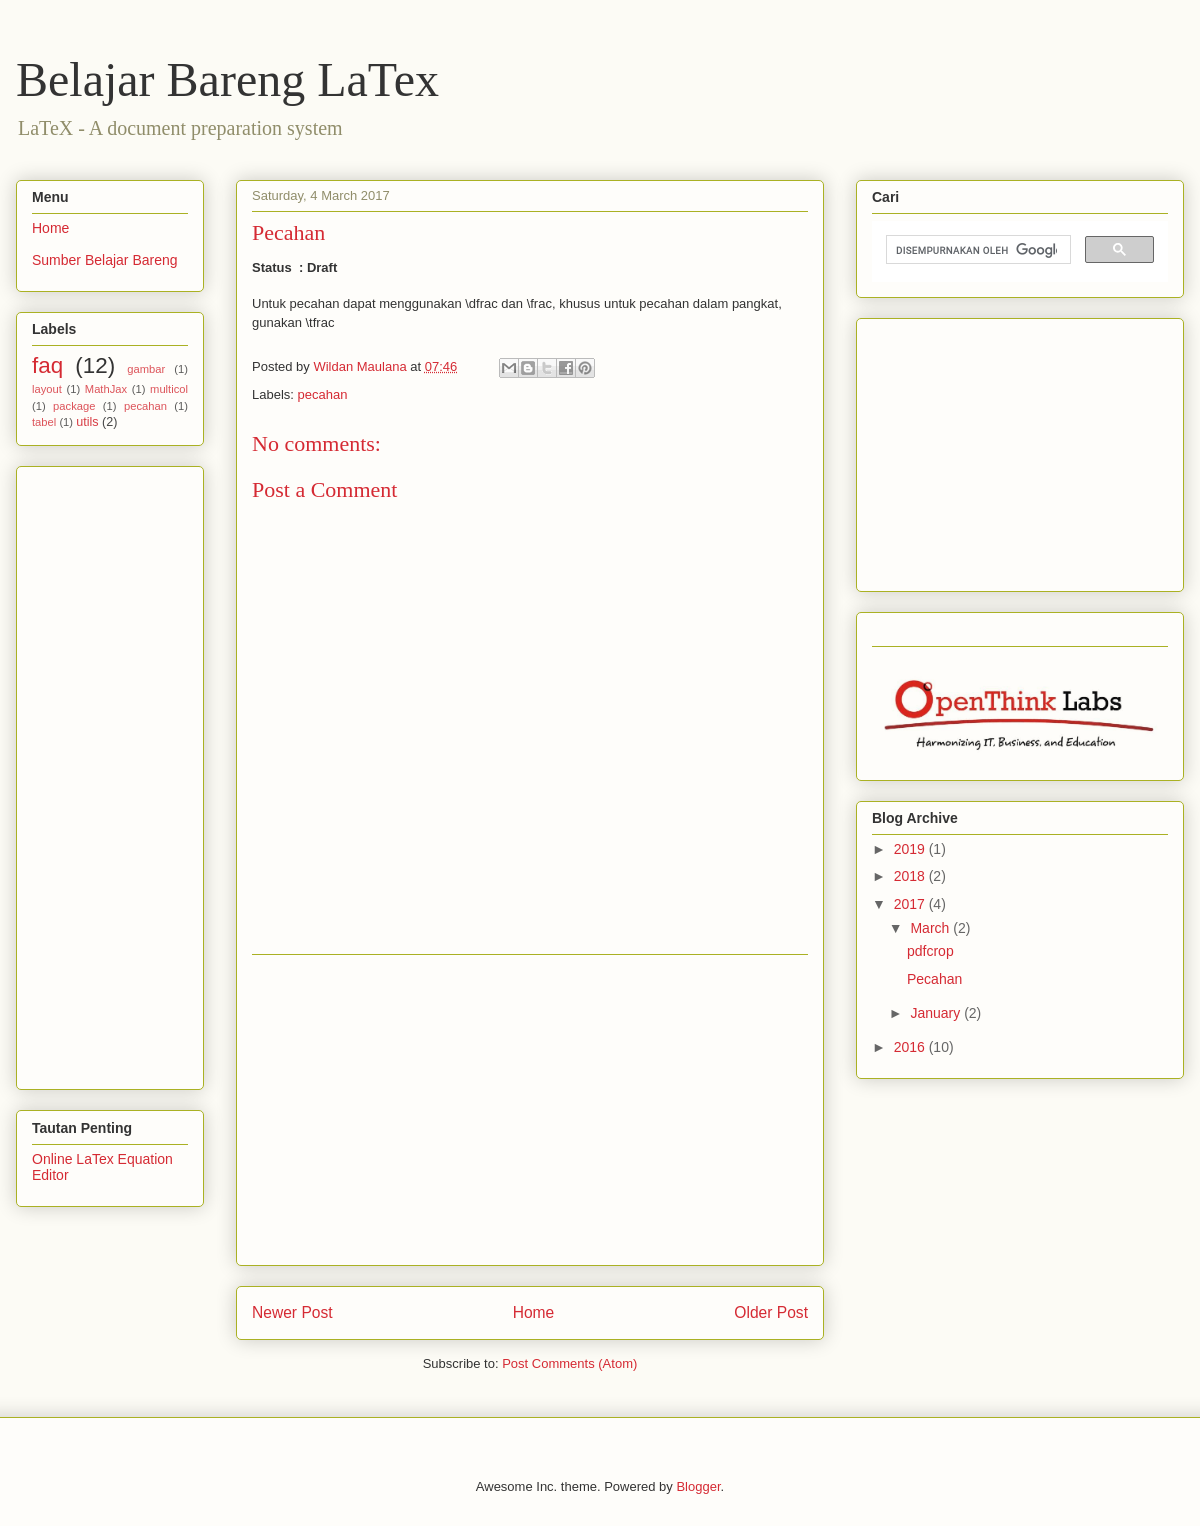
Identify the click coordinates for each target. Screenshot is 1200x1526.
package (74, 406)
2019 (911, 849)
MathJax (106, 389)
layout (47, 389)
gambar (146, 369)
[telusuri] (976, 250)
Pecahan (934, 979)
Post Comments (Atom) (569, 1363)
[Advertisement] (530, 1110)
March (931, 928)
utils (87, 422)
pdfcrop (930, 951)
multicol (169, 389)
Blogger (698, 1486)
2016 (911, 1047)
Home (534, 1312)
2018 (911, 876)
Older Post (771, 1312)
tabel (44, 422)
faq (47, 365)
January (937, 1013)
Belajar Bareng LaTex (227, 79)
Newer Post (292, 1312)
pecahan (323, 394)
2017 (911, 904)
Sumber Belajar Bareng (105, 260)
